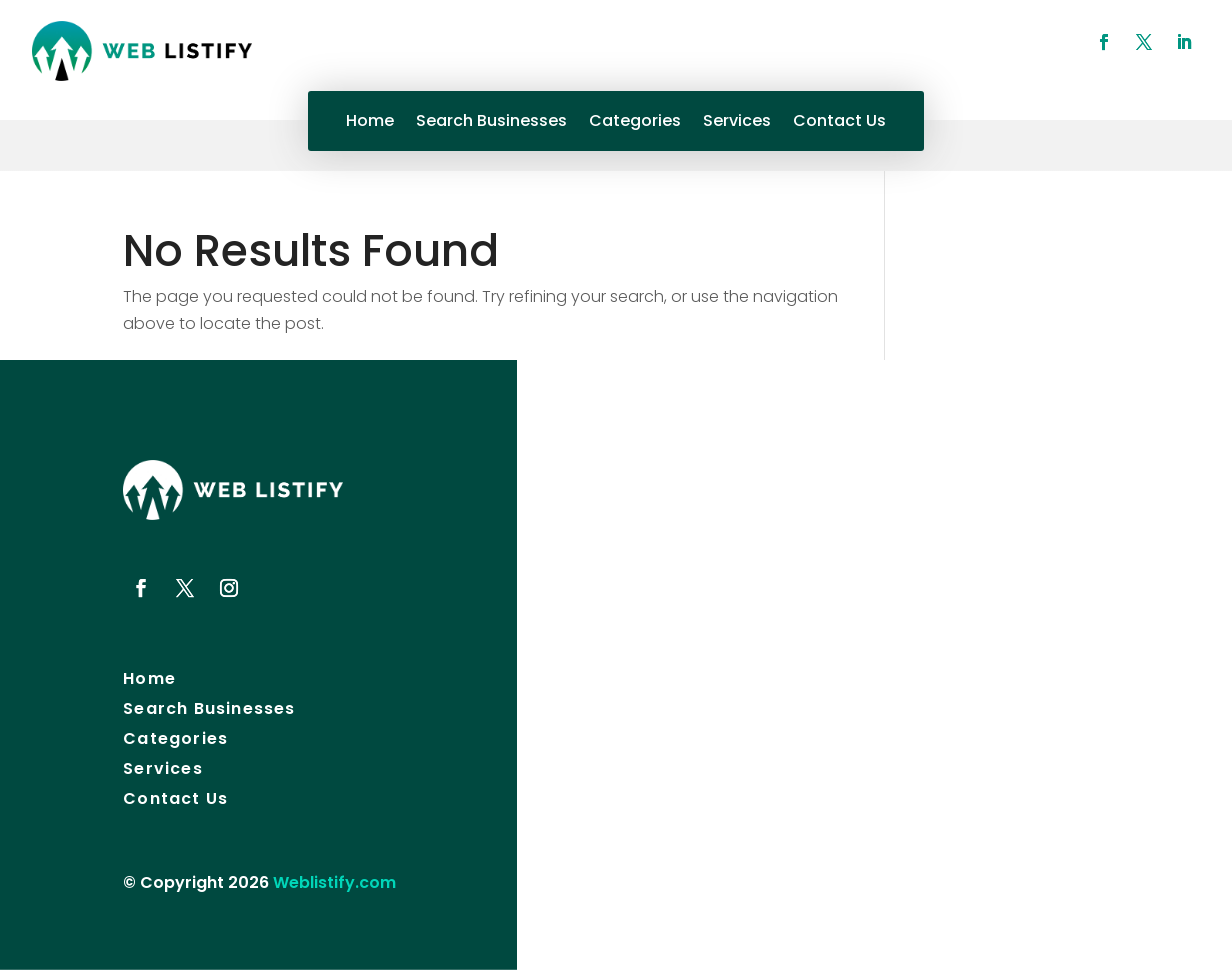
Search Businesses (491, 123)
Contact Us (839, 123)
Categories (635, 123)
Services (737, 123)
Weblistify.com (334, 882)
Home (370, 123)
